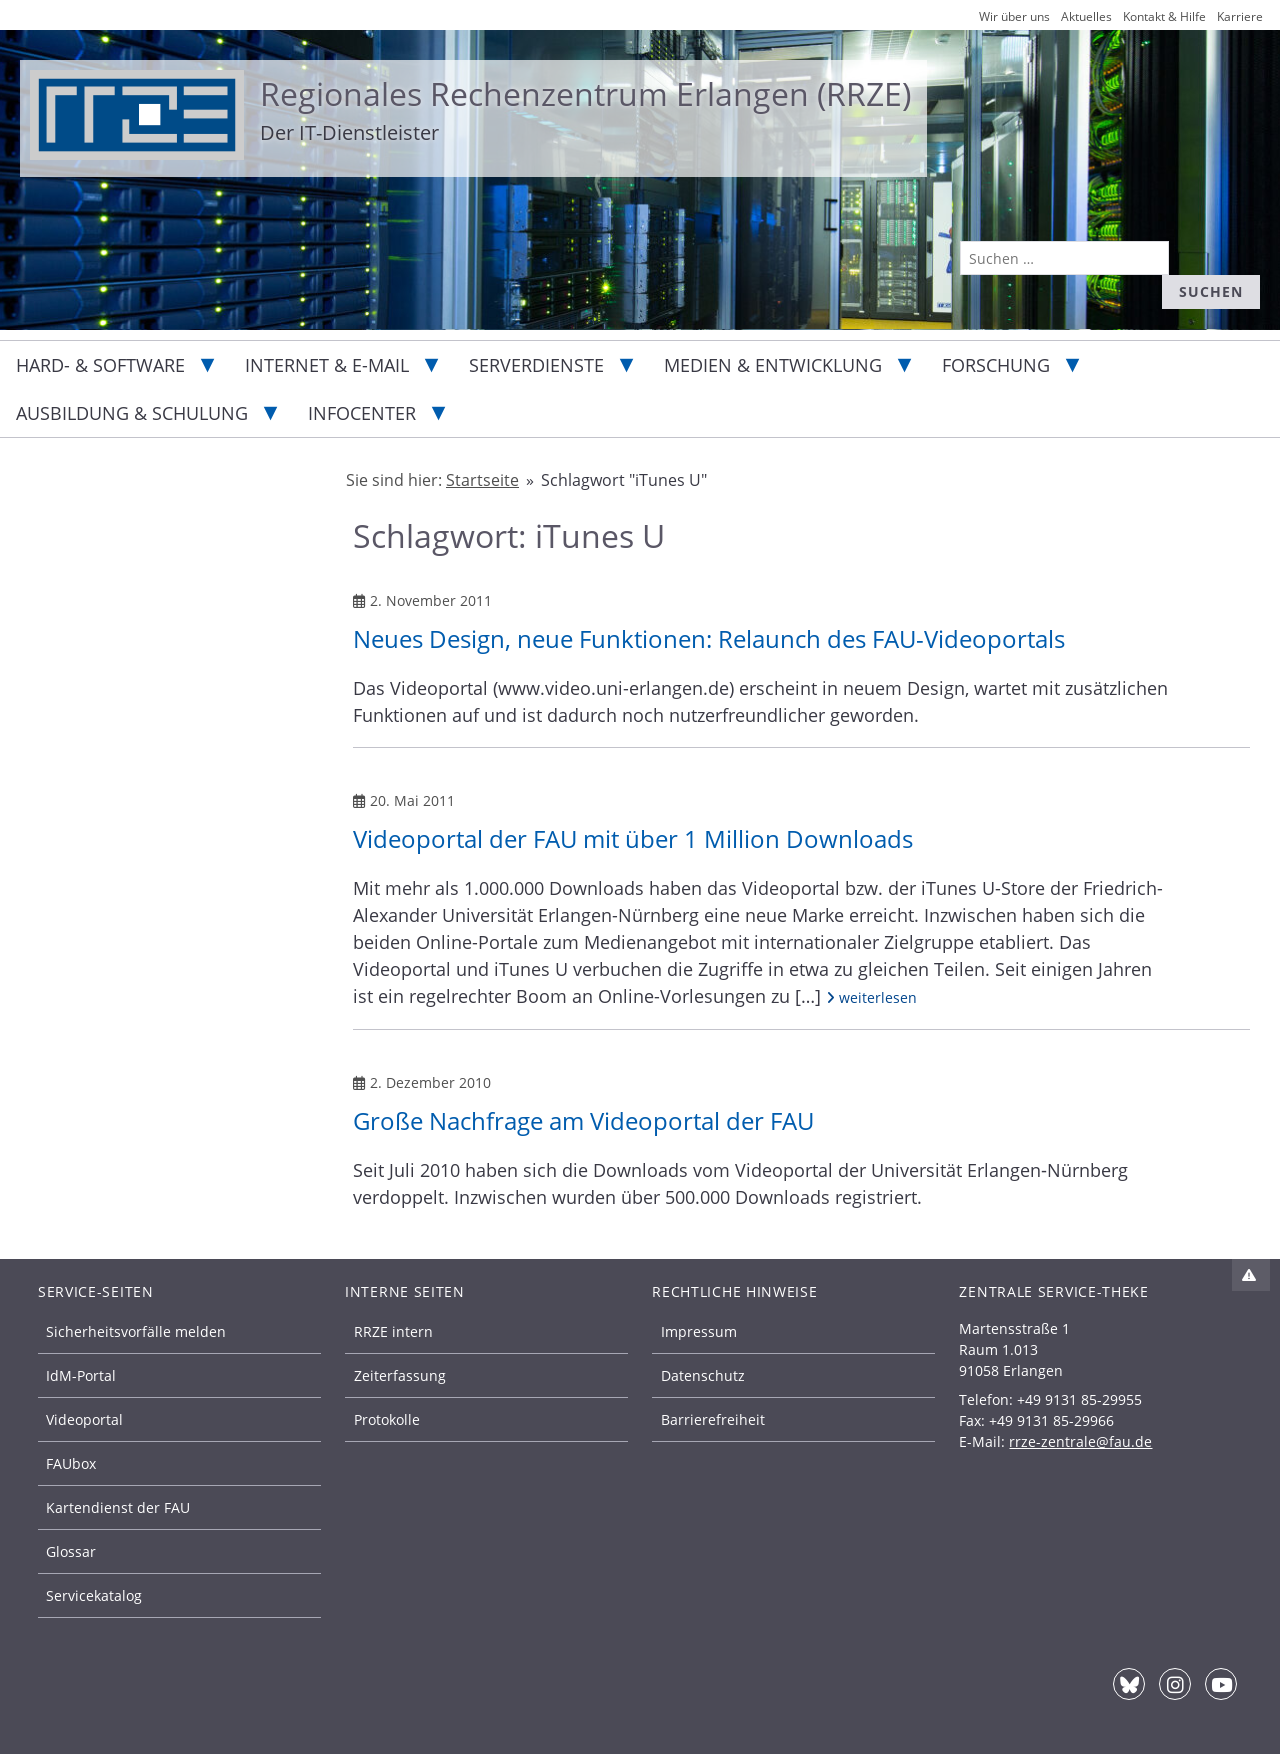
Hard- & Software (100, 365)
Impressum (699, 1331)
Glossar (71, 1551)
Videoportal (84, 1419)
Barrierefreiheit (713, 1419)
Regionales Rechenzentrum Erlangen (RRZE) (585, 93)
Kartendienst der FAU (118, 1507)
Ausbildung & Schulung (132, 413)
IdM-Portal (81, 1375)
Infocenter (362, 413)
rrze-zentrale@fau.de (1080, 1441)
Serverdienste (536, 365)
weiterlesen (871, 997)
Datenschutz (703, 1375)
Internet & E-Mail (327, 365)
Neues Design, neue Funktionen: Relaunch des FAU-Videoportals (709, 638)
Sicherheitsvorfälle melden (136, 1331)
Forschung (996, 365)
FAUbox (71, 1463)
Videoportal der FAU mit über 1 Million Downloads (633, 838)
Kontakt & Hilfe (1164, 16)
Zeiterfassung (400, 1375)
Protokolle (387, 1419)
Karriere (1240, 16)
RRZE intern (393, 1331)
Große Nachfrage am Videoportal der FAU (583, 1120)
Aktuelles (1086, 16)
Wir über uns (1014, 16)
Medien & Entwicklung (773, 365)
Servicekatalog (94, 1595)
